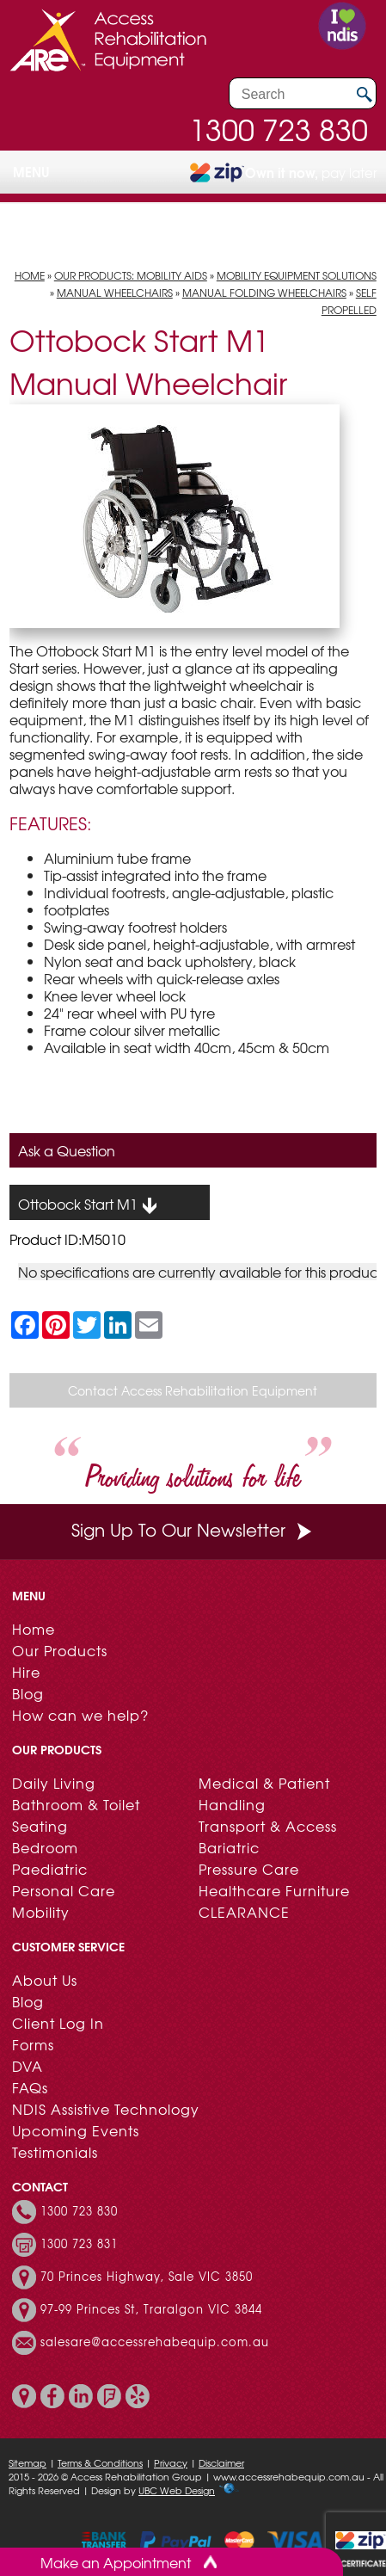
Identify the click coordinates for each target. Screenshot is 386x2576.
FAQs (30, 2087)
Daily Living (53, 1782)
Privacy (170, 2462)
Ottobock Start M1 (88, 1204)
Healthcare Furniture (274, 1890)
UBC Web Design (176, 2490)
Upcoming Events (75, 2130)
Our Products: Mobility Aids (130, 275)
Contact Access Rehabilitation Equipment (192, 1390)
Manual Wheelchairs (115, 292)
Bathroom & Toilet (76, 1804)
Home (30, 275)
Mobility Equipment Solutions (297, 275)
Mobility (41, 1911)
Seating (40, 1825)
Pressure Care (249, 1868)
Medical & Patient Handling (264, 1793)
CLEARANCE (244, 1911)
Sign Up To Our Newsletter (193, 1529)
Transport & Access (268, 1825)
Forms (33, 2044)
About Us (44, 1979)
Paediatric (50, 1868)
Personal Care (63, 1890)
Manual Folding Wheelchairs (264, 292)
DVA (27, 2065)
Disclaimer (221, 2462)
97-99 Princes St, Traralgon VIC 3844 (151, 2309)
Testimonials (55, 2152)
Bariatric (229, 1847)
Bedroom (45, 1847)
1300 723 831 (79, 2244)
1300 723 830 (278, 129)
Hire (26, 1671)
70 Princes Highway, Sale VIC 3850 (146, 2276)
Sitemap (27, 2462)
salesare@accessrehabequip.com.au (154, 2342)
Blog (28, 1693)
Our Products (59, 1650)
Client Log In (58, 2022)
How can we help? (80, 1714)
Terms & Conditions (100, 2462)
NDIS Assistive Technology (105, 2108)
